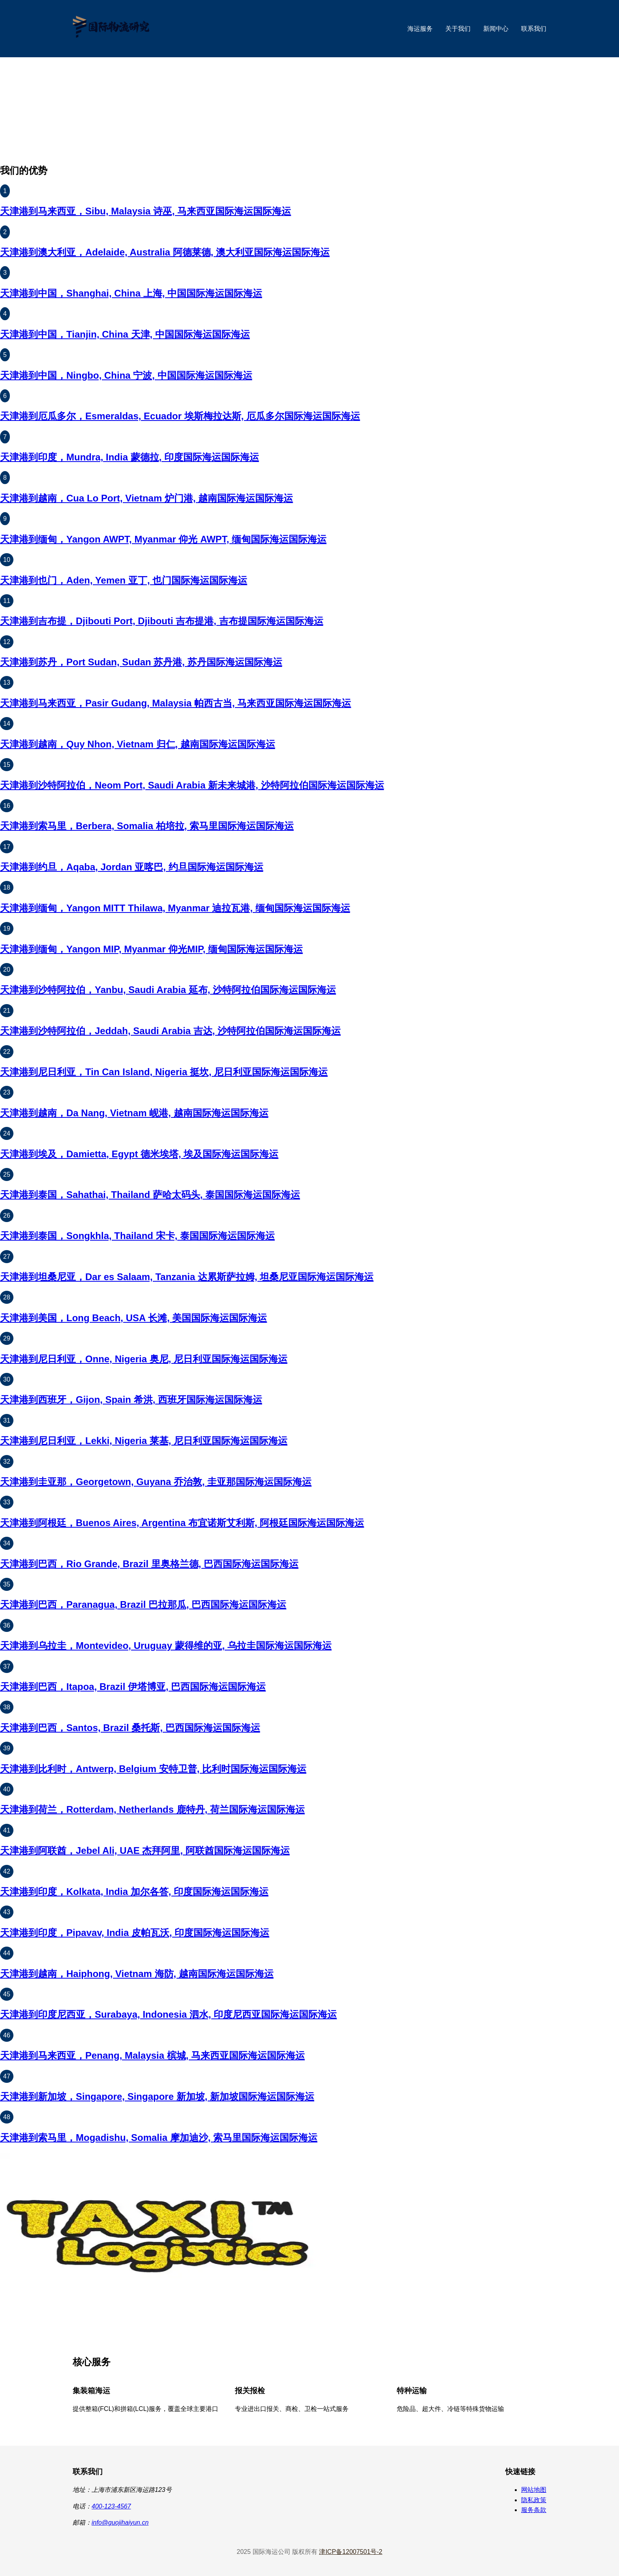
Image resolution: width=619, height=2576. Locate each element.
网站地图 (533, 2489)
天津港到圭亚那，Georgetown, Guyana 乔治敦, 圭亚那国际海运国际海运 (155, 1481)
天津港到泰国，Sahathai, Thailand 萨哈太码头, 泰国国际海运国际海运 (150, 1194)
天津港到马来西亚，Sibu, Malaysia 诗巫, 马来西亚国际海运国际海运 (145, 211)
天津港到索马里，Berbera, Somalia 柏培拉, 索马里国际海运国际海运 (147, 825)
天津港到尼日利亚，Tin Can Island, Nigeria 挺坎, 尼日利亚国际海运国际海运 (164, 1071)
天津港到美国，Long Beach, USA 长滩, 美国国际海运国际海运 (133, 1317)
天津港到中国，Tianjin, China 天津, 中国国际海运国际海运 (125, 334)
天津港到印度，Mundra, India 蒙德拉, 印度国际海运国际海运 (129, 457)
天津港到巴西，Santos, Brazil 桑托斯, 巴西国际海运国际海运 (130, 1727)
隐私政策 (533, 2500)
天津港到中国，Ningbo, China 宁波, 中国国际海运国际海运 (126, 375)
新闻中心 (495, 28)
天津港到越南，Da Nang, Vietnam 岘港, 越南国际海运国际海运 (134, 1113)
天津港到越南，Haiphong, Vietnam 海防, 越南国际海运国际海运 (137, 1973)
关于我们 (458, 28)
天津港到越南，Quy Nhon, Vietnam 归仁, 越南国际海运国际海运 (137, 744)
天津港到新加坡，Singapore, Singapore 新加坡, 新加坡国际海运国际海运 (157, 2096)
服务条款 (533, 2510)
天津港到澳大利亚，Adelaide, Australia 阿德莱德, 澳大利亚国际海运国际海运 (165, 252)
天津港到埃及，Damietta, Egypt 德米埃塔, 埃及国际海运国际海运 (139, 1154)
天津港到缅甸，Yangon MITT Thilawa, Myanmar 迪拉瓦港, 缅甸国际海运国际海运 (175, 908)
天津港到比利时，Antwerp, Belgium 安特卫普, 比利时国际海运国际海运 (153, 1768)
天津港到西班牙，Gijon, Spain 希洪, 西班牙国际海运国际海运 (131, 1399)
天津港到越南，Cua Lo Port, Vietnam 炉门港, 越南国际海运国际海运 (146, 498)
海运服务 (420, 28)
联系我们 (533, 28)
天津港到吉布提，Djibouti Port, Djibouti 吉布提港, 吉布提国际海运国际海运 (161, 621)
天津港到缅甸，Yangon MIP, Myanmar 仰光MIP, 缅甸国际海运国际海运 (151, 949)
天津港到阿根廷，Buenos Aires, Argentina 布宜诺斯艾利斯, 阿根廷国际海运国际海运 (182, 1522)
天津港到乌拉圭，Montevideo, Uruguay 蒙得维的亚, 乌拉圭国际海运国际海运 (166, 1645)
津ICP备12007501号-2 (350, 2551)
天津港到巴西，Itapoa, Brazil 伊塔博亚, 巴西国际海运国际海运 (133, 1686)
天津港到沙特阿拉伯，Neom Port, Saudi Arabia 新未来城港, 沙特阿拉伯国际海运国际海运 (192, 785)
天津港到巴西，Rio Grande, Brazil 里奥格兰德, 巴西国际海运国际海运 (149, 1563)
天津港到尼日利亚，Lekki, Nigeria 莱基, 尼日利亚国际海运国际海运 (143, 1440)
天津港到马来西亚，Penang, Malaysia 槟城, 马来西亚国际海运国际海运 (152, 2055)
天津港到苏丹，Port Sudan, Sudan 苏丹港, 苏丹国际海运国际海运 (141, 662)
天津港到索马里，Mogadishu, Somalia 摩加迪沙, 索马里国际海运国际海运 (158, 2137)
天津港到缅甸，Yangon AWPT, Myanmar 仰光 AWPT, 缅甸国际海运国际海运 (163, 539)
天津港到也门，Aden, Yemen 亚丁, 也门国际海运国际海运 (123, 580)
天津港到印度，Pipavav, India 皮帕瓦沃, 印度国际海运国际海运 (134, 1932)
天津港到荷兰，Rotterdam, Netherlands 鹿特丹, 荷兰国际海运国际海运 (152, 1809)
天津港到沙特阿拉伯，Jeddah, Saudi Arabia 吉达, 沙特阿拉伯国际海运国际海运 (170, 1030)
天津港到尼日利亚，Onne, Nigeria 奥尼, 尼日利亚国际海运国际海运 (143, 1359)
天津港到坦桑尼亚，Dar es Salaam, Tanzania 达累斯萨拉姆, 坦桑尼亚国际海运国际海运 (186, 1276)
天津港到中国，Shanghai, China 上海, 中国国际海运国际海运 (131, 293)
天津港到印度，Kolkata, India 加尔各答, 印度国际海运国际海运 (134, 1891)
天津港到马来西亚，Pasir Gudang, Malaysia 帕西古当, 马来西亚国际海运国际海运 (175, 703)
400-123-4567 (111, 2506)
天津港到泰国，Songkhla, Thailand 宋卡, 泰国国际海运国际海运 (137, 1235)
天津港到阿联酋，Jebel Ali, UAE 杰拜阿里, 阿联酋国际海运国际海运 (145, 1850)
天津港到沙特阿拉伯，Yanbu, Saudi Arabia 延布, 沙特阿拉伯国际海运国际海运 (168, 989)
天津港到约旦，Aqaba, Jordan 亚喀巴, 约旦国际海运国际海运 (131, 867)
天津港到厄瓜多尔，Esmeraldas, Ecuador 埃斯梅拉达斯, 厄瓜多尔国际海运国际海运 (180, 416)
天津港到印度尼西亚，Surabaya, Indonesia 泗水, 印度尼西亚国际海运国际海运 (168, 2014)
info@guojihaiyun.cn (120, 2522)
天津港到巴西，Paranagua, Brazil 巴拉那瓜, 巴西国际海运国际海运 (143, 1604)
